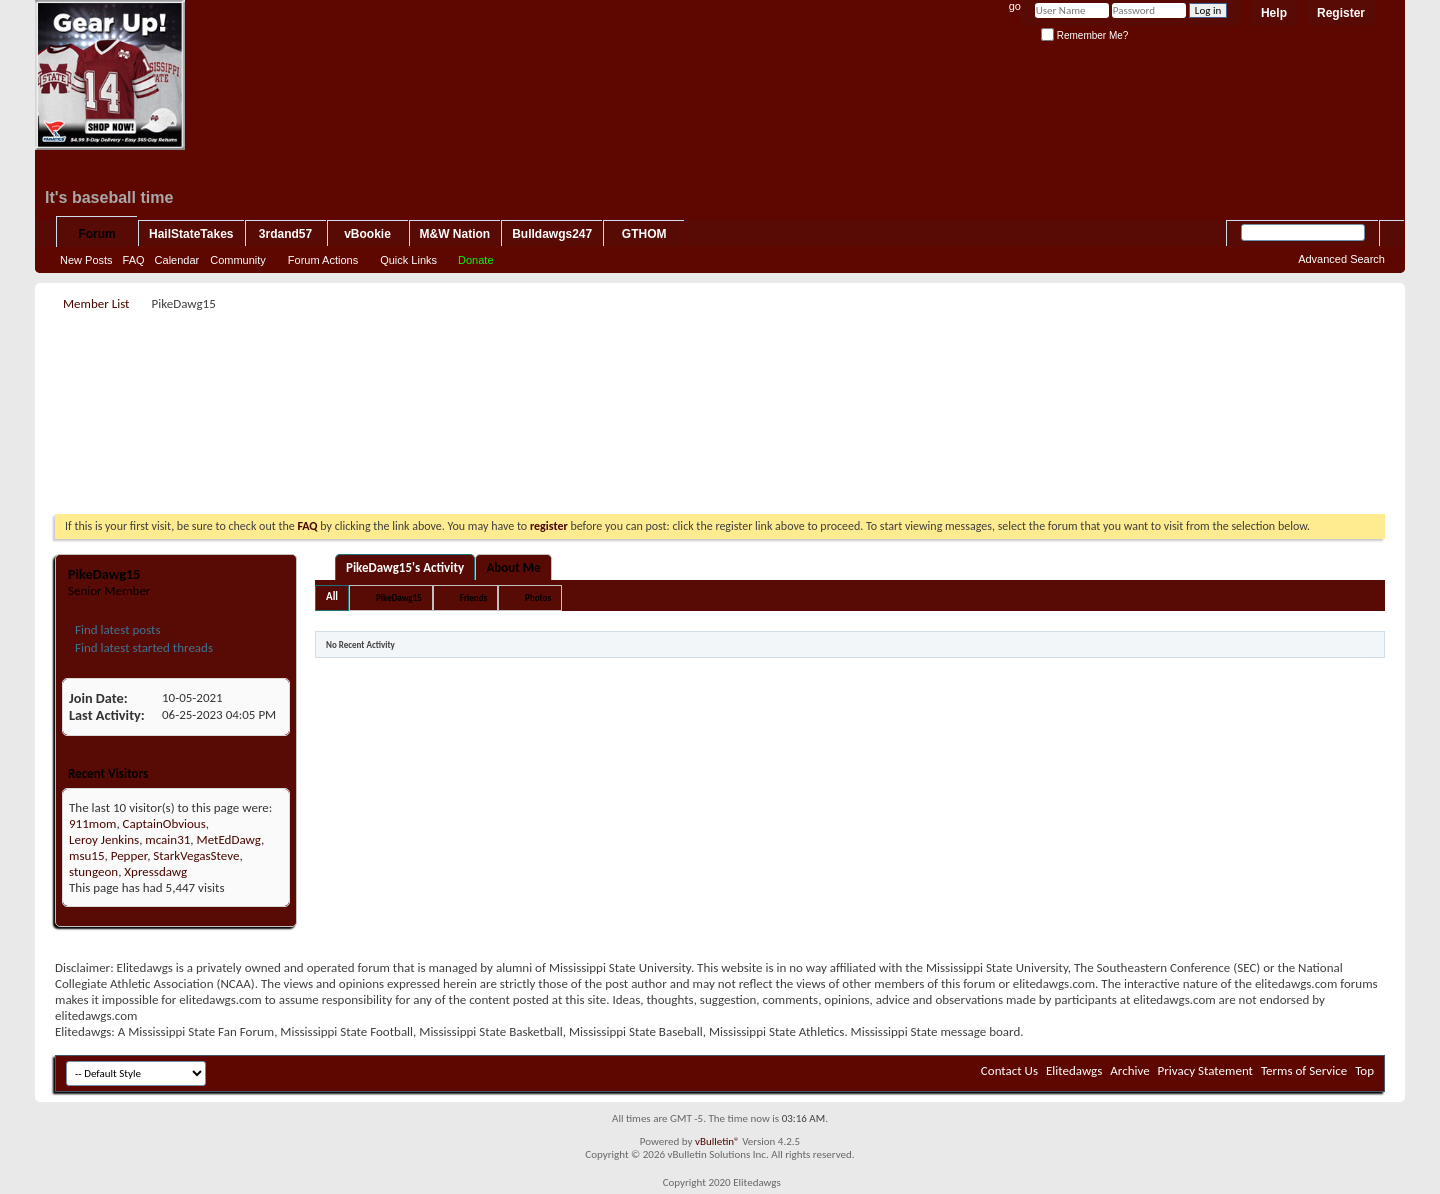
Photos (538, 597)
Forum (96, 234)
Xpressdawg (155, 871)
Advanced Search (1341, 259)
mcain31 (167, 839)
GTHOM (644, 234)
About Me (513, 567)
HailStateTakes (191, 234)
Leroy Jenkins (104, 839)
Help (1274, 13)
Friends (473, 597)
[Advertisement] (720, 361)
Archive (1129, 1070)
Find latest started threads (142, 647)
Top (1364, 1070)
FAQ (134, 260)
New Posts (86, 260)
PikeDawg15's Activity (405, 567)
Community (238, 260)
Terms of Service (1304, 1070)
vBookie (367, 234)
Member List (96, 303)
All (332, 596)
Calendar (177, 260)
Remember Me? (1084, 35)
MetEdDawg (229, 839)
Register (1341, 13)
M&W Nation (455, 234)
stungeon (93, 871)
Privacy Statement (1205, 1070)
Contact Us (1009, 1070)
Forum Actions (323, 260)
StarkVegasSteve (196, 855)
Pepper (129, 855)
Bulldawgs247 (552, 234)
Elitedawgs (1074, 1070)
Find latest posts (116, 629)
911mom (92, 823)
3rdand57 (285, 234)
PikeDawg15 (399, 597)
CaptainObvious (164, 823)
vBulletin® (717, 1141)
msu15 (86, 855)
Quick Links (408, 260)
